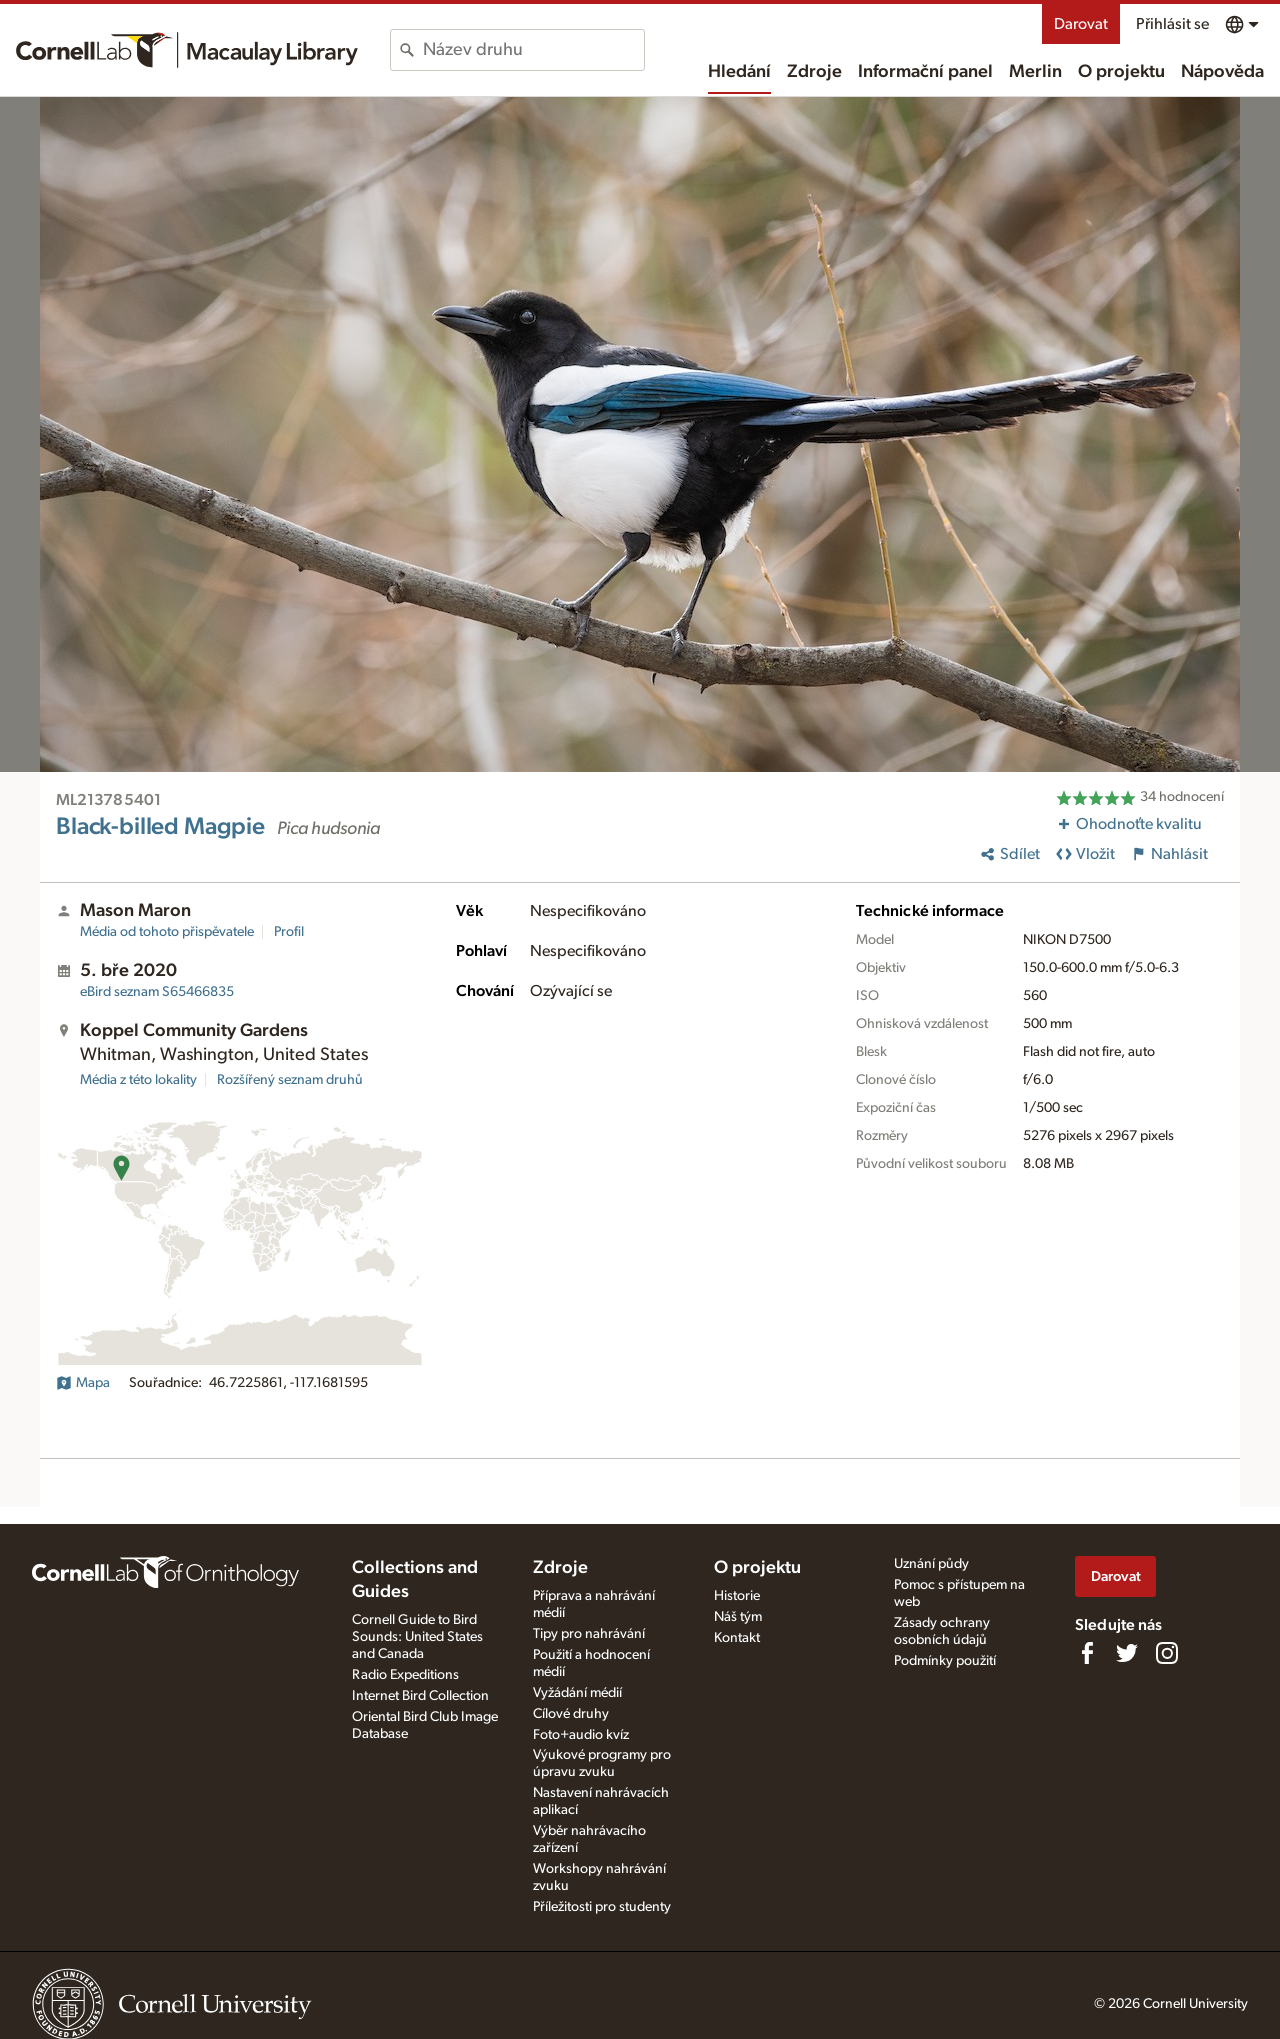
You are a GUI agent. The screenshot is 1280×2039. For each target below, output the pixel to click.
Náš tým (738, 1617)
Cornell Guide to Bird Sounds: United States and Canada (417, 1637)
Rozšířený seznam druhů (290, 1080)
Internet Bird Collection (420, 1696)
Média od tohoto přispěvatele (167, 932)
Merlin (1035, 72)
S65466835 (157, 992)
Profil (289, 932)
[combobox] (533, 50)
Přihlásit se (1172, 24)
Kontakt (737, 1638)
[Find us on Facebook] (1087, 1653)
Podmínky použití (945, 1661)
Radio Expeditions (405, 1675)
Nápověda (1222, 72)
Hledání (739, 72)
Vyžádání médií (577, 1693)
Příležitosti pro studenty (602, 1907)
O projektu (1121, 72)
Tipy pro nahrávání (589, 1634)
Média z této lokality (138, 1080)
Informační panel (925, 72)
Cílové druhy (571, 1714)
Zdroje (814, 72)
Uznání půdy (931, 1564)
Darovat (1081, 24)
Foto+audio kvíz (581, 1735)
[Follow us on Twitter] (1127, 1653)
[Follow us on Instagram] (1167, 1653)
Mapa (83, 1383)
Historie (737, 1596)
